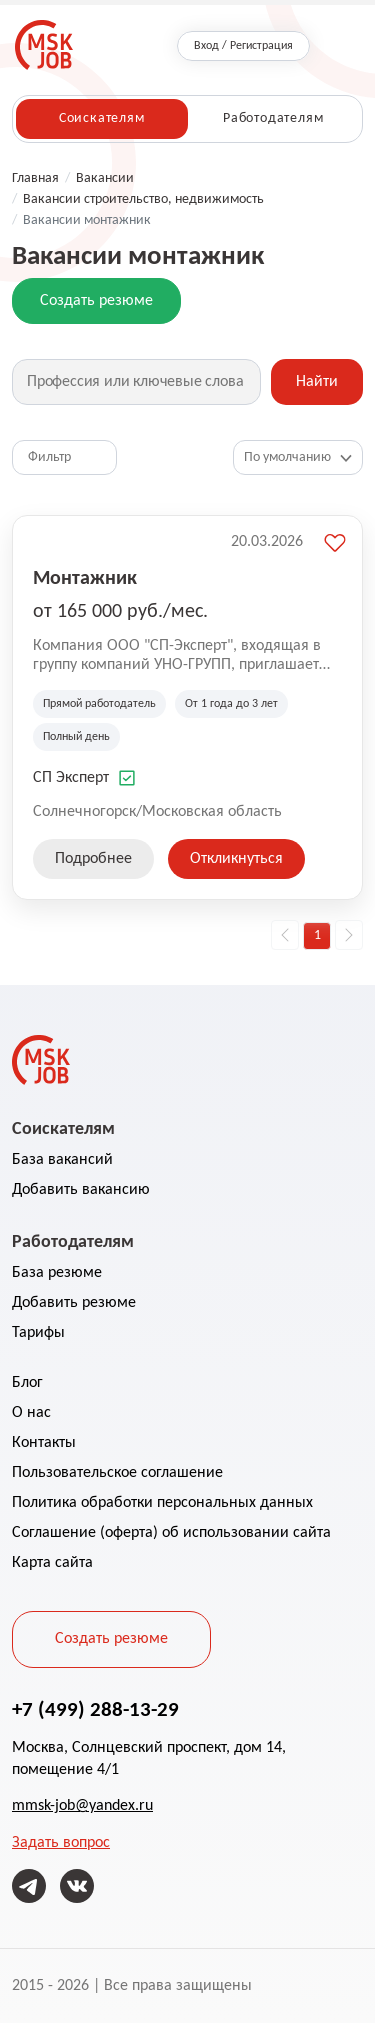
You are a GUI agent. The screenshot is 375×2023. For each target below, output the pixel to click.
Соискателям (102, 118)
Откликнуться (236, 859)
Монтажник (85, 577)
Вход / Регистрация (243, 46)
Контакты (44, 1443)
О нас (31, 1413)
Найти (317, 382)
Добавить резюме (74, 1303)
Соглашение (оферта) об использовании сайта (171, 1533)
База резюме (57, 1273)
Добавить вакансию (81, 1190)
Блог (27, 1383)
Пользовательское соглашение (117, 1473)
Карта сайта (52, 1563)
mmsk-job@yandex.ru (82, 1806)
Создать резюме (96, 301)
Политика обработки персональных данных (162, 1503)
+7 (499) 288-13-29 (95, 1709)
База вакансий (62, 1160)
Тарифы (38, 1333)
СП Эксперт (71, 778)
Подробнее (93, 859)
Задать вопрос (61, 1843)
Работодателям (273, 118)
